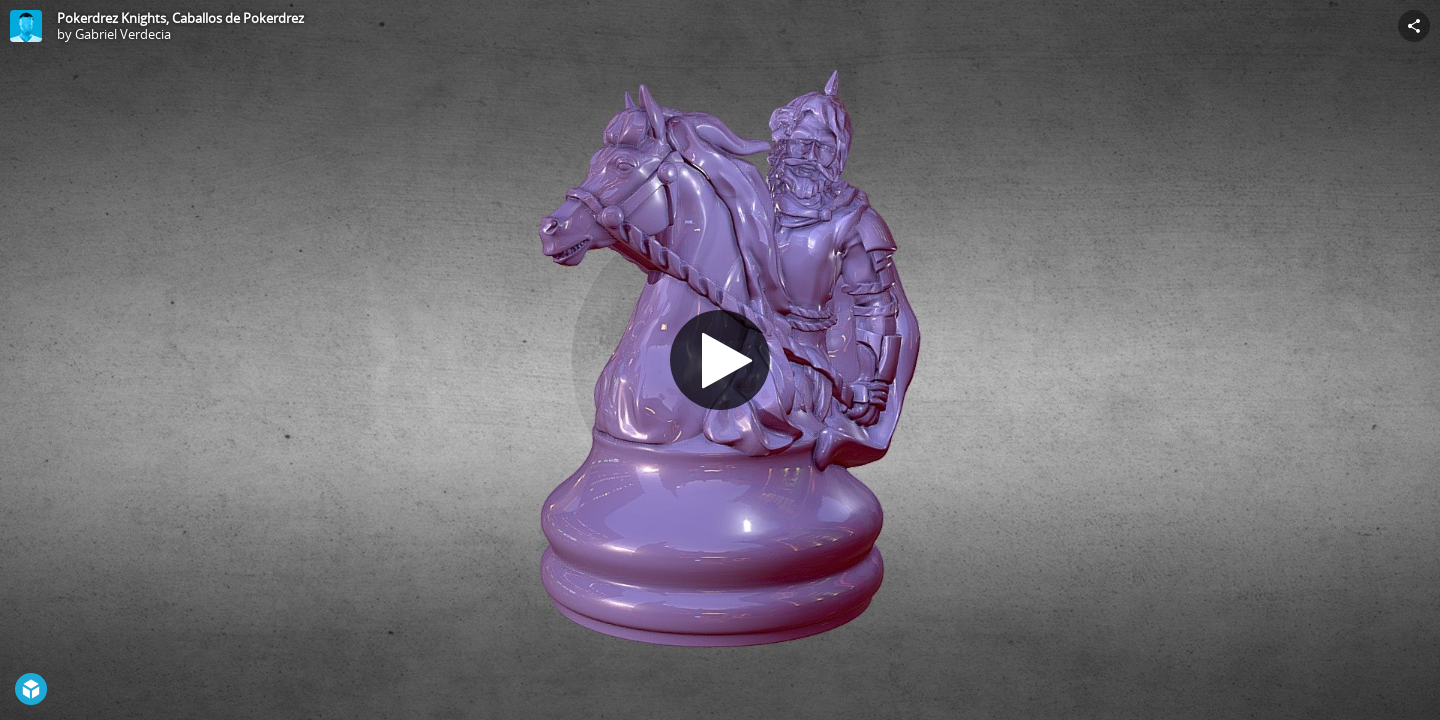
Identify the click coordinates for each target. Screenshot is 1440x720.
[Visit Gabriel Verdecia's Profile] (26, 26)
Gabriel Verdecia (123, 34)
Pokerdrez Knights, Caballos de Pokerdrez (180, 18)
